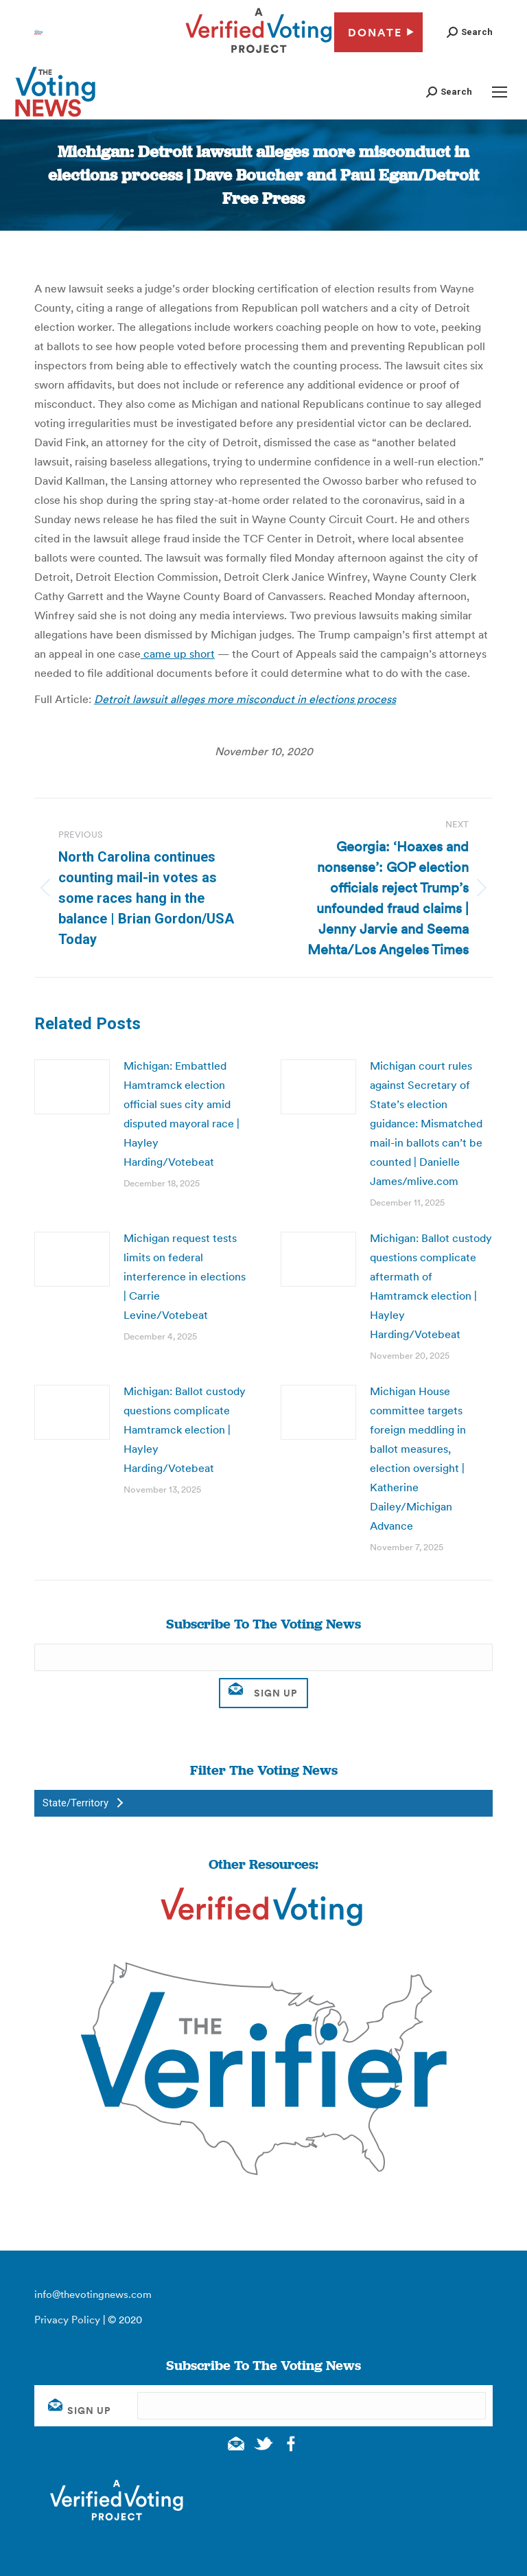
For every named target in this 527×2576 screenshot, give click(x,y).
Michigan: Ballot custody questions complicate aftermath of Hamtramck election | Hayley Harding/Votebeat (431, 1286)
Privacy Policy (67, 2319)
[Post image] (72, 1086)
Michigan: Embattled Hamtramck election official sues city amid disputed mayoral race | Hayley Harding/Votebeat (181, 1114)
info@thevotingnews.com (93, 2294)
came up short (178, 653)
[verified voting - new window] (258, 55)
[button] (470, 32)
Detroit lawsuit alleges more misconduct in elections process (245, 699)
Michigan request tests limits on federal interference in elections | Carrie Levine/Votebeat (185, 1276)
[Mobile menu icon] (499, 92)
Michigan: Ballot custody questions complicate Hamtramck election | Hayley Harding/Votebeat (185, 1429)
